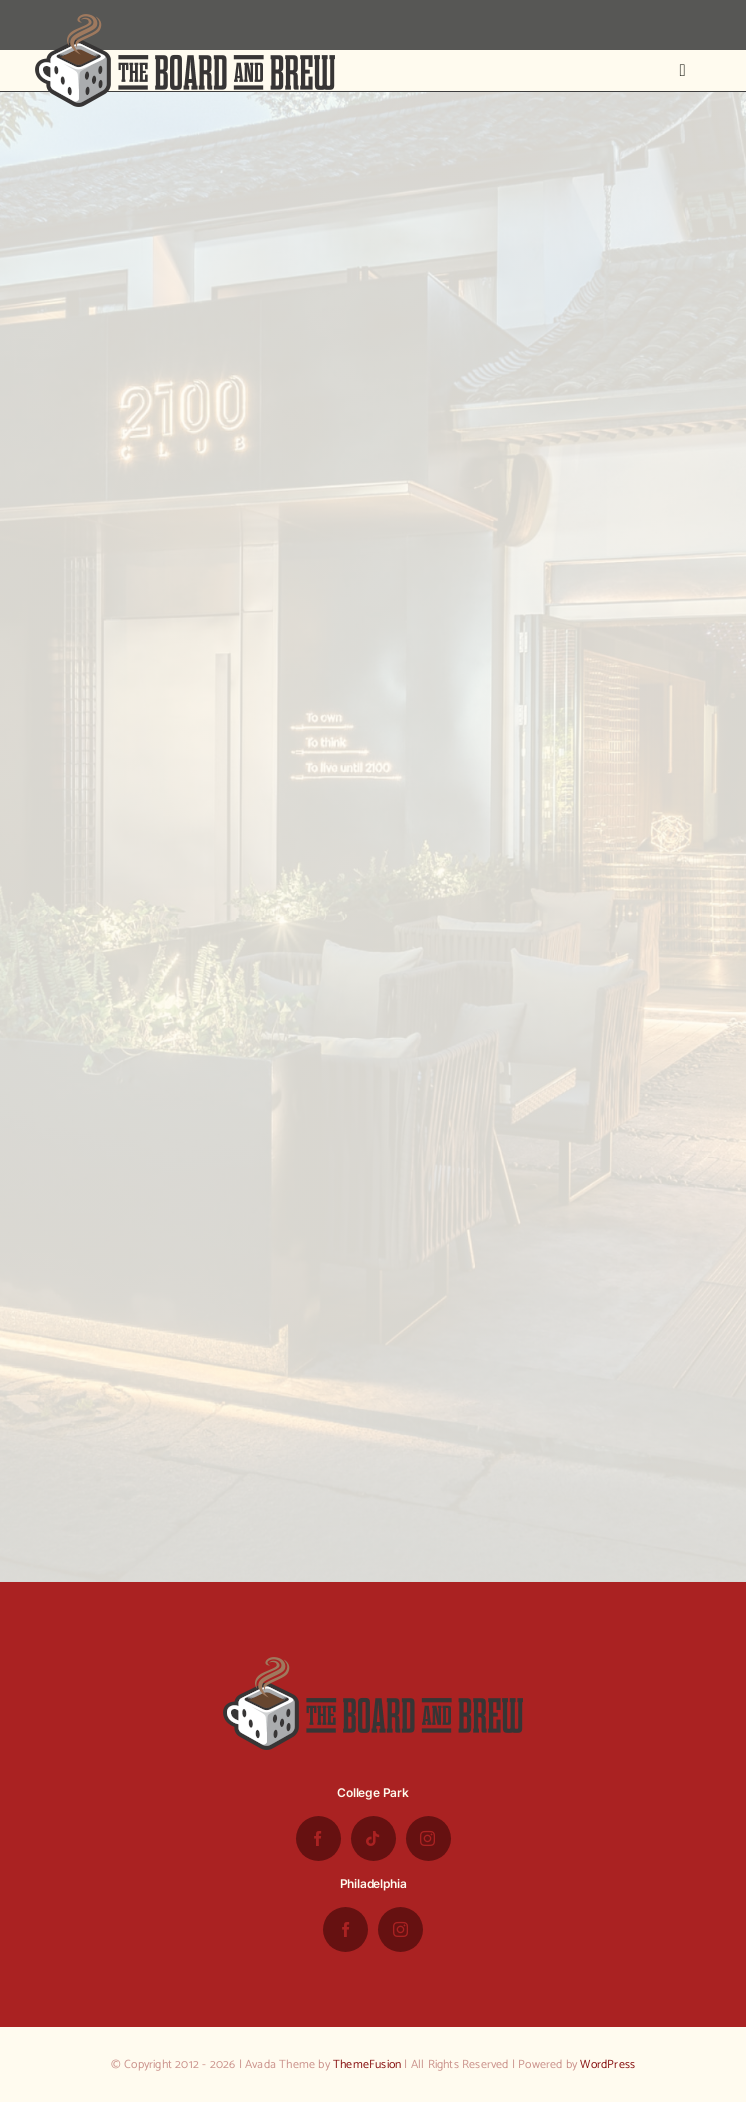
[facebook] (318, 1838)
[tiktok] (373, 1838)
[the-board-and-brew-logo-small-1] (185, 22)
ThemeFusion (367, 2064)
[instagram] (428, 1838)
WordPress (607, 2064)
